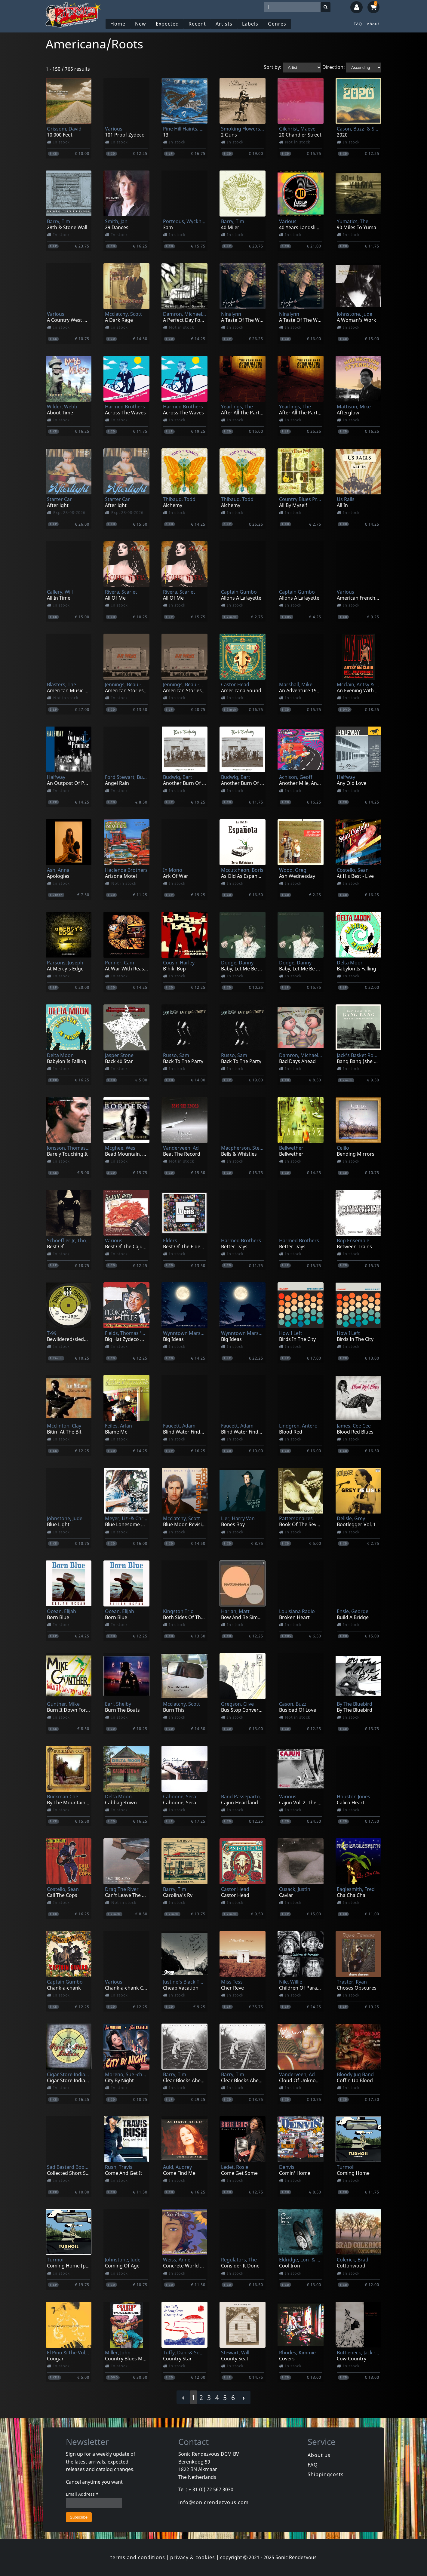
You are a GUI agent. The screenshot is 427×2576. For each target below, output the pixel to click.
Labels (250, 23)
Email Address (82, 2494)
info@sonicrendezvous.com (213, 2502)
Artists (224, 23)
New (140, 23)
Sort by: (272, 67)
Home (117, 23)
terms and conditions (137, 2557)
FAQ (358, 23)
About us (319, 2455)
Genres (277, 23)
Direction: (333, 67)
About (373, 23)
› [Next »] (243, 2397)
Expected (167, 23)
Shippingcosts (326, 2474)
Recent (197, 23)
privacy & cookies (192, 2557)
